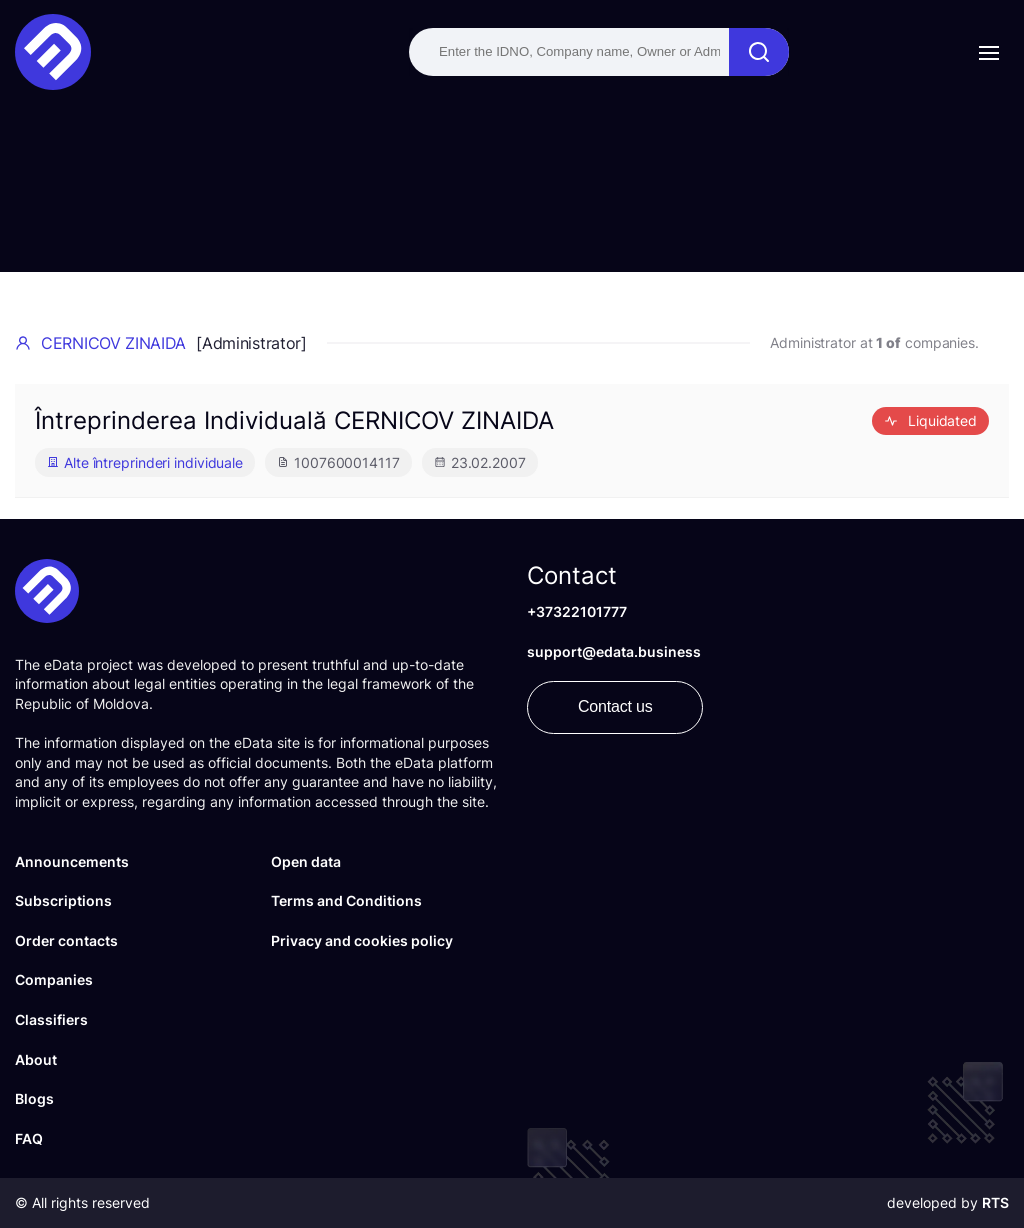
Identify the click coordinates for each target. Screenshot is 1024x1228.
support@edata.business (614, 651)
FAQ (29, 1138)
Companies (54, 979)
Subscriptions (63, 900)
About (36, 1059)
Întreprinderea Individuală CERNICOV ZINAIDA (294, 420)
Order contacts (66, 940)
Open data (306, 861)
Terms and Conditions (346, 900)
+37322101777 (577, 611)
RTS (995, 1202)
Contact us (615, 706)
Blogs (34, 1098)
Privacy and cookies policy (362, 940)
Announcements (72, 861)
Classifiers (51, 1019)
